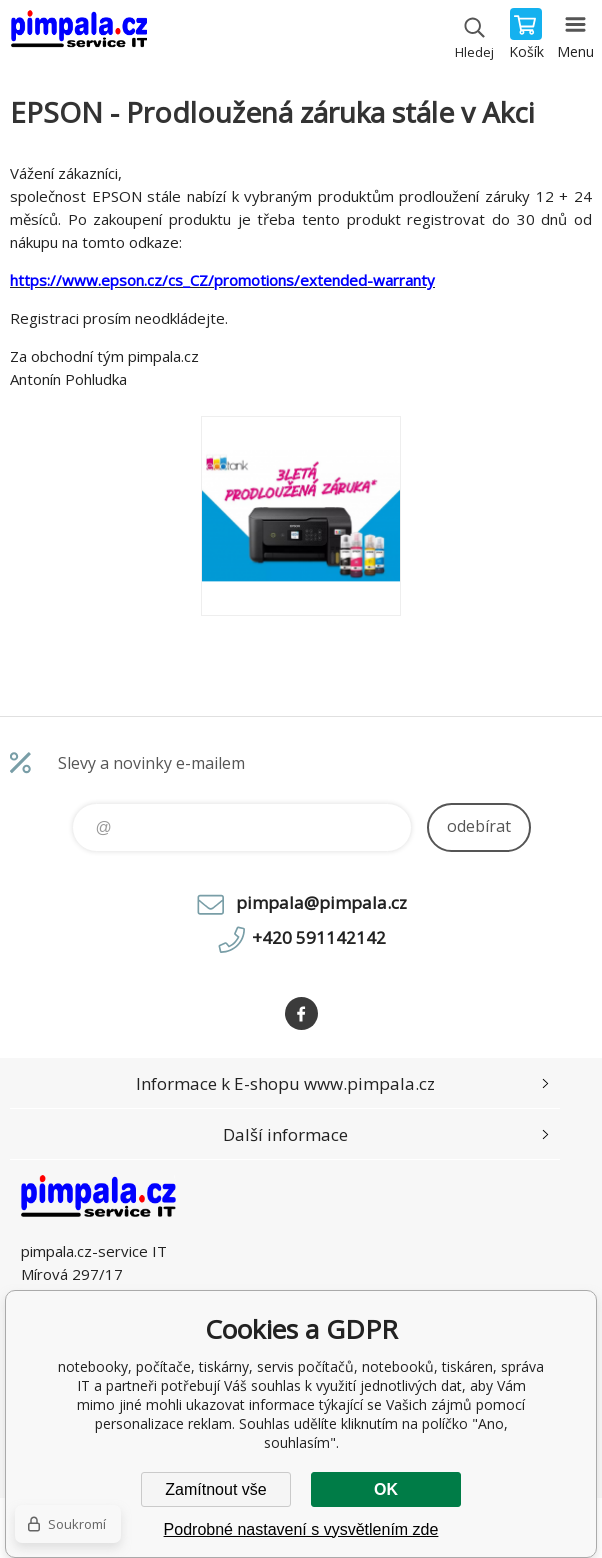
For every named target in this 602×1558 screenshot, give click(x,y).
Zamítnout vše (215, 1489)
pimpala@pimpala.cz (321, 902)
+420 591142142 (319, 937)
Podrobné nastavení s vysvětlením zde (301, 1529)
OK (386, 1489)
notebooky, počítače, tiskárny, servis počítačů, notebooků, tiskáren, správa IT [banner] (78, 35)
